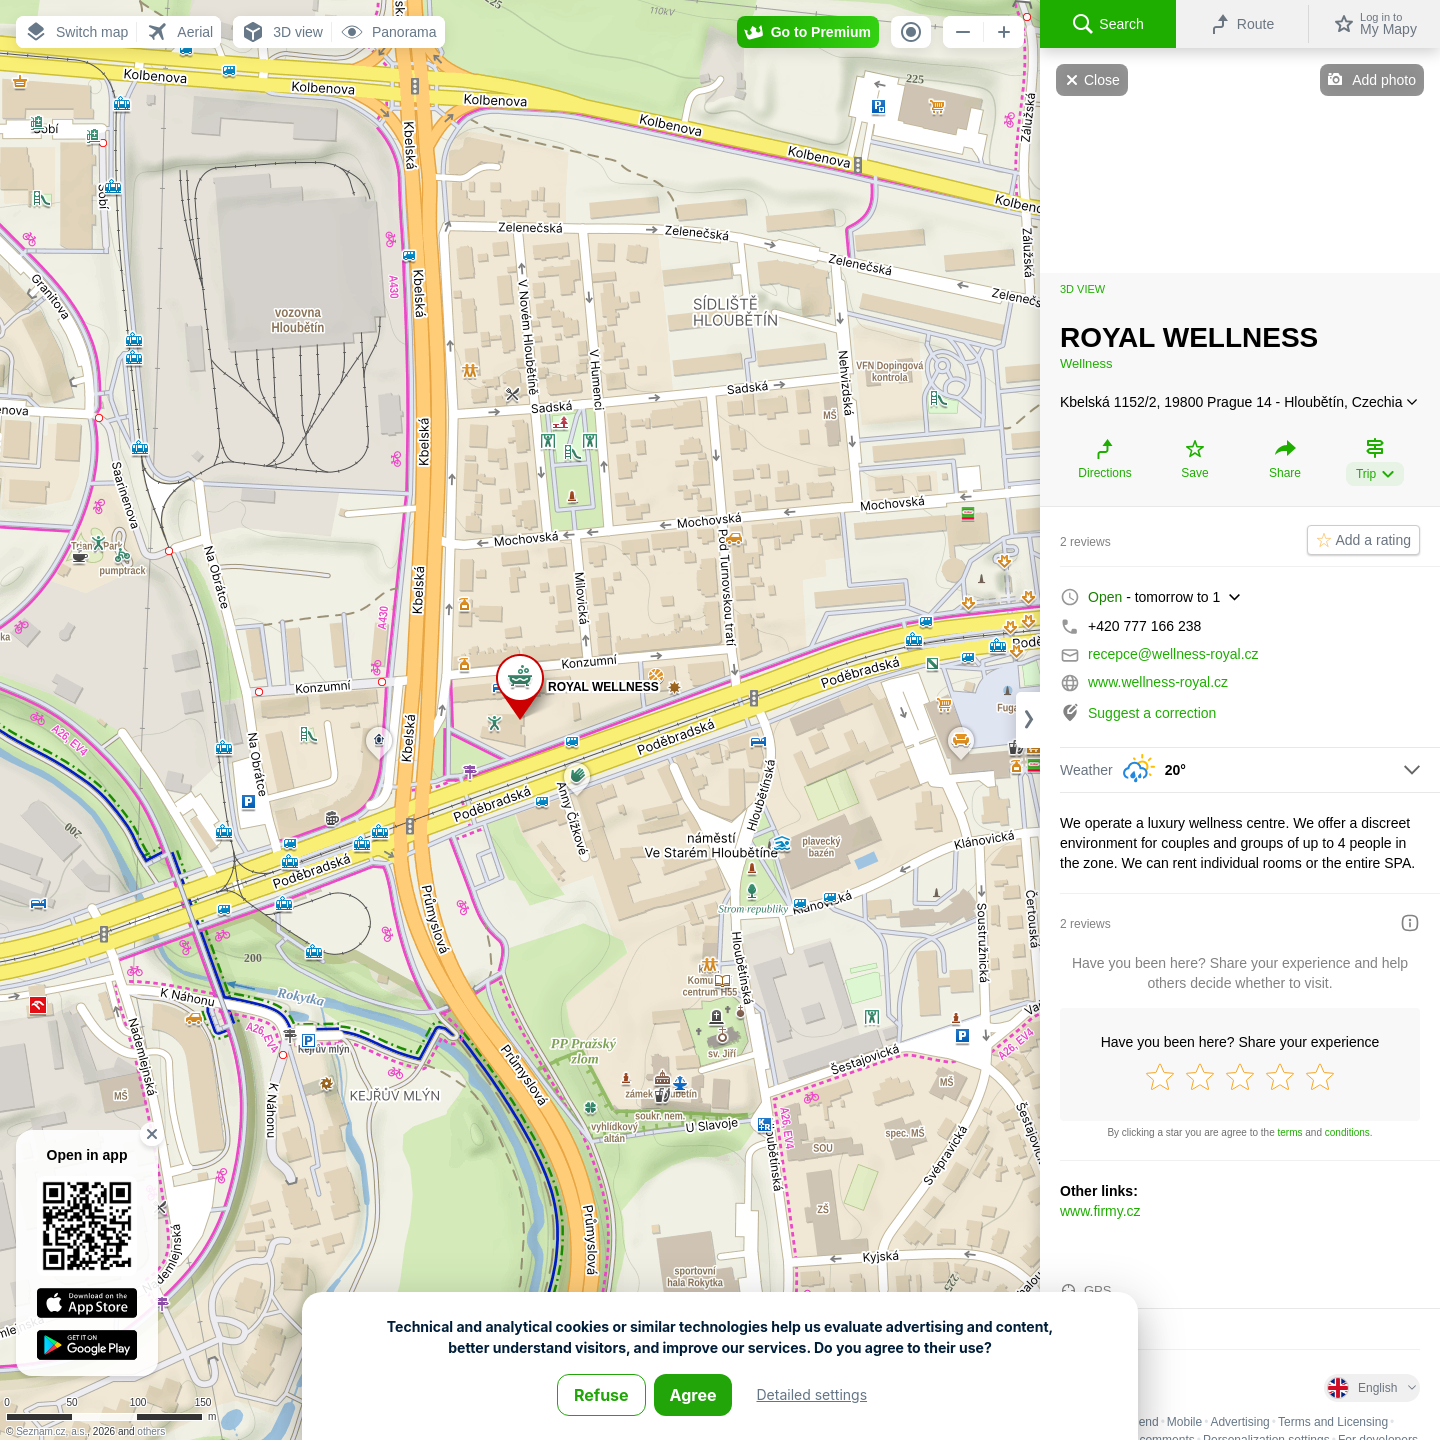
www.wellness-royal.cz (1158, 682)
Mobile (1184, 1422)
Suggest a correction (1152, 713)
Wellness (1086, 363)
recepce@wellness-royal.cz (1173, 654)
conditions (1347, 1132)
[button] (76, 32)
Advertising (1239, 1422)
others (151, 1431)
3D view (1082, 289)
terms (1290, 1132)
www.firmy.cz (1100, 1211)
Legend (1139, 1422)
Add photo (1384, 80)
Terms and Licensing (1333, 1422)
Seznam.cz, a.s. (51, 1431)
